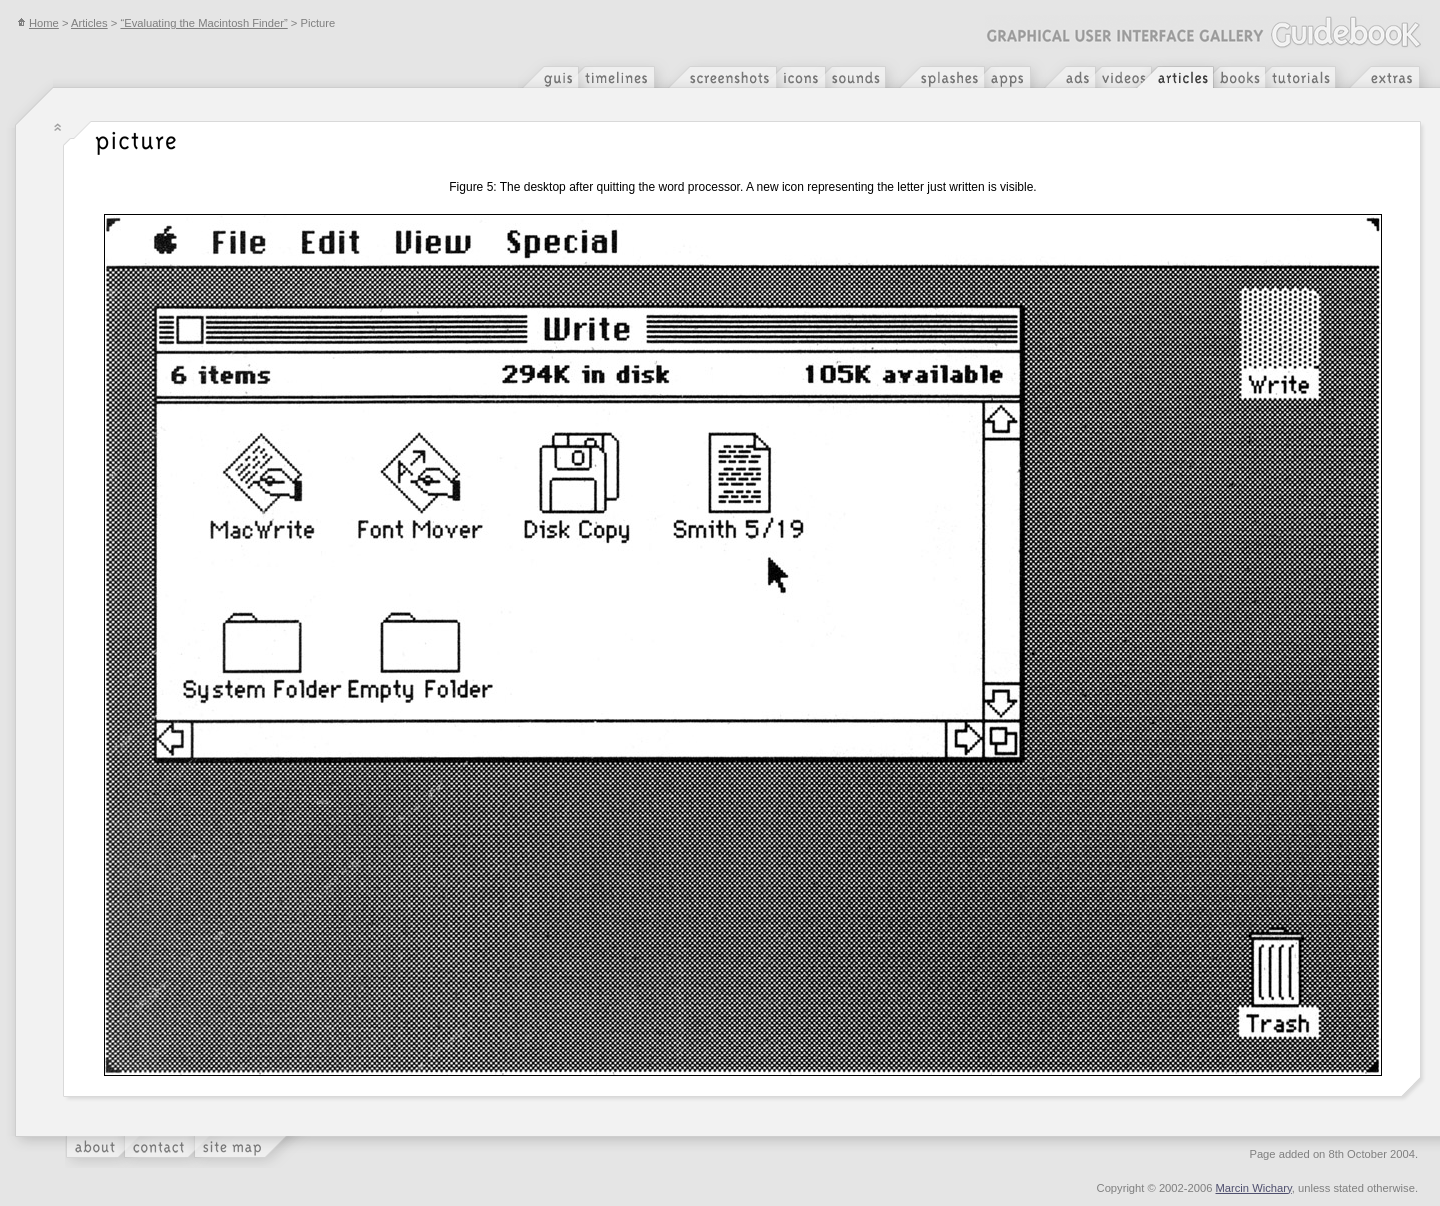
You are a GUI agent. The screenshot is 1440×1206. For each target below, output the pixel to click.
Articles (89, 23)
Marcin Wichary (1254, 1188)
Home (38, 23)
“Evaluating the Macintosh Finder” (203, 23)
